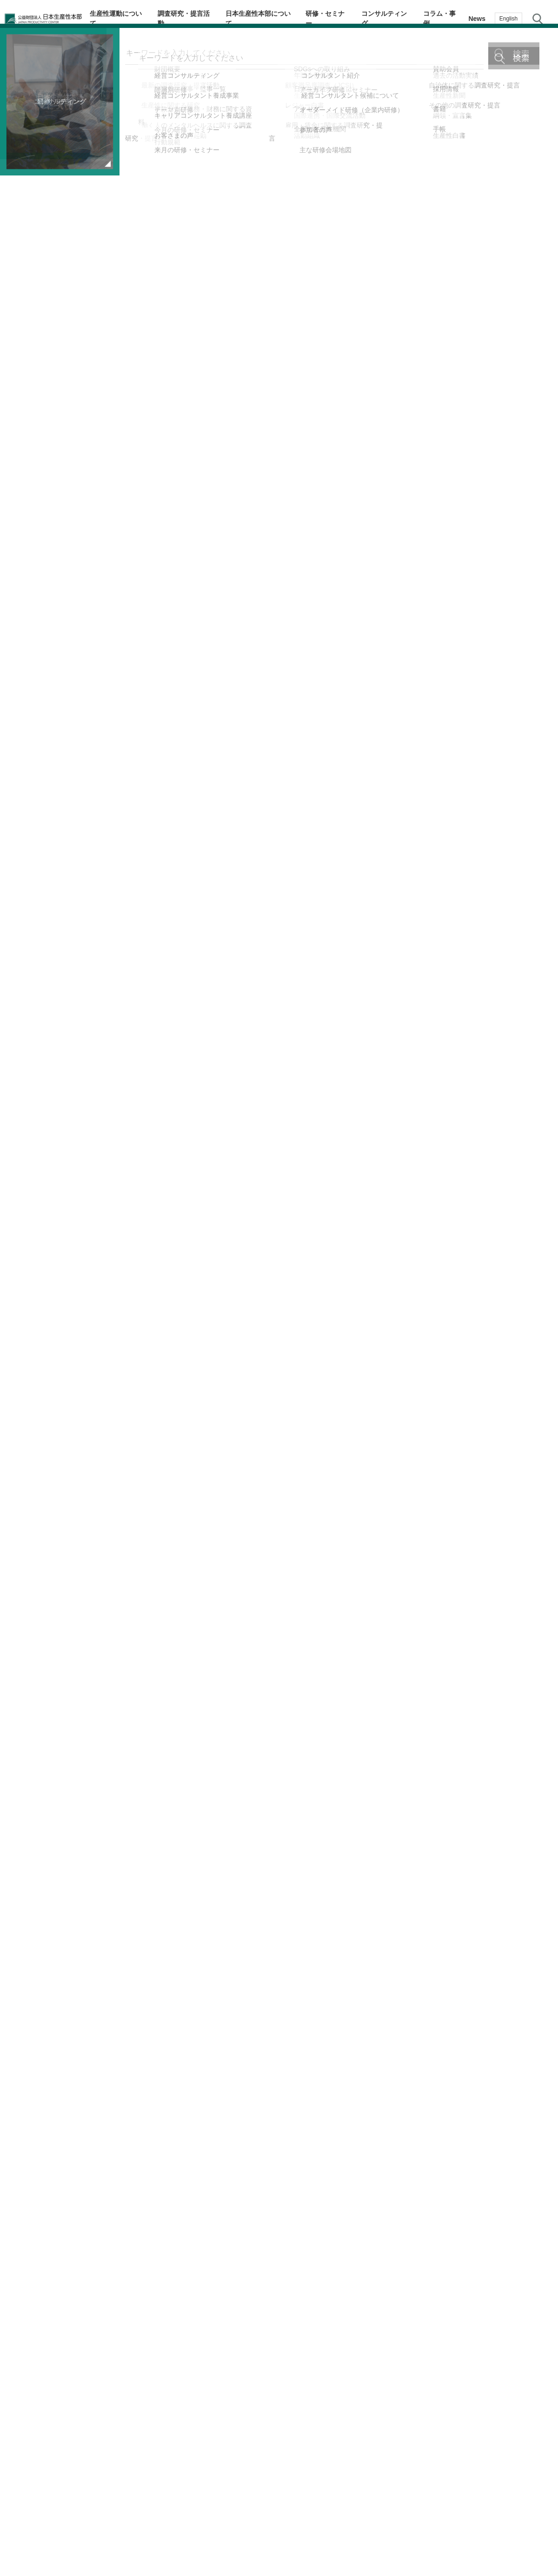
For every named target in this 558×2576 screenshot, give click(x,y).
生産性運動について (138, 18)
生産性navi (539, 1258)
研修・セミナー (337, 18)
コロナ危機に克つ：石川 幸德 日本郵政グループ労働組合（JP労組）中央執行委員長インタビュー (135, 2275)
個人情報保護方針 (288, 2537)
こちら (278, 636)
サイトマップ (346, 2537)
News (476, 18)
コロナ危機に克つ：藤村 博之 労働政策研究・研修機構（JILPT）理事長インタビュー (385, 2317)
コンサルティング (392, 18)
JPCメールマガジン (220, 2537)
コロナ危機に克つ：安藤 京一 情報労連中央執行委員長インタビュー (135, 2317)
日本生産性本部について (273, 18)
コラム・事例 (443, 18)
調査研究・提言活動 (202, 18)
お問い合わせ (539, 1369)
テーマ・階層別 (539, 1220)
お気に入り (539, 1333)
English (508, 18)
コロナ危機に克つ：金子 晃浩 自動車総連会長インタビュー (390, 2275)
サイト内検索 (537, 18)
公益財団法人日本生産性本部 (52, 18)
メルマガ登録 (539, 1295)
